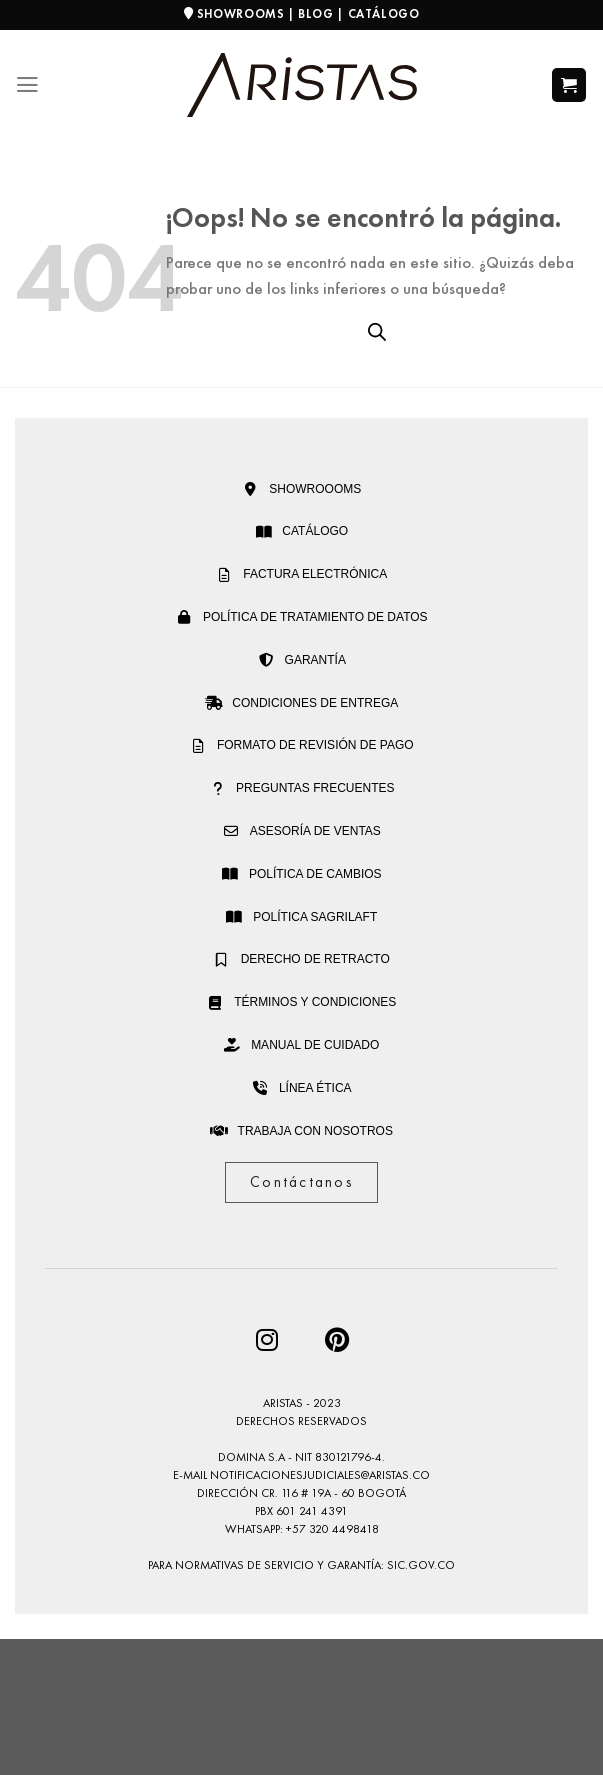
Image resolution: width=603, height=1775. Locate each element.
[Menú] (27, 85)
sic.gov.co (421, 1565)
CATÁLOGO (384, 14)
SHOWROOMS (241, 14)
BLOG (315, 14)
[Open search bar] (377, 332)
